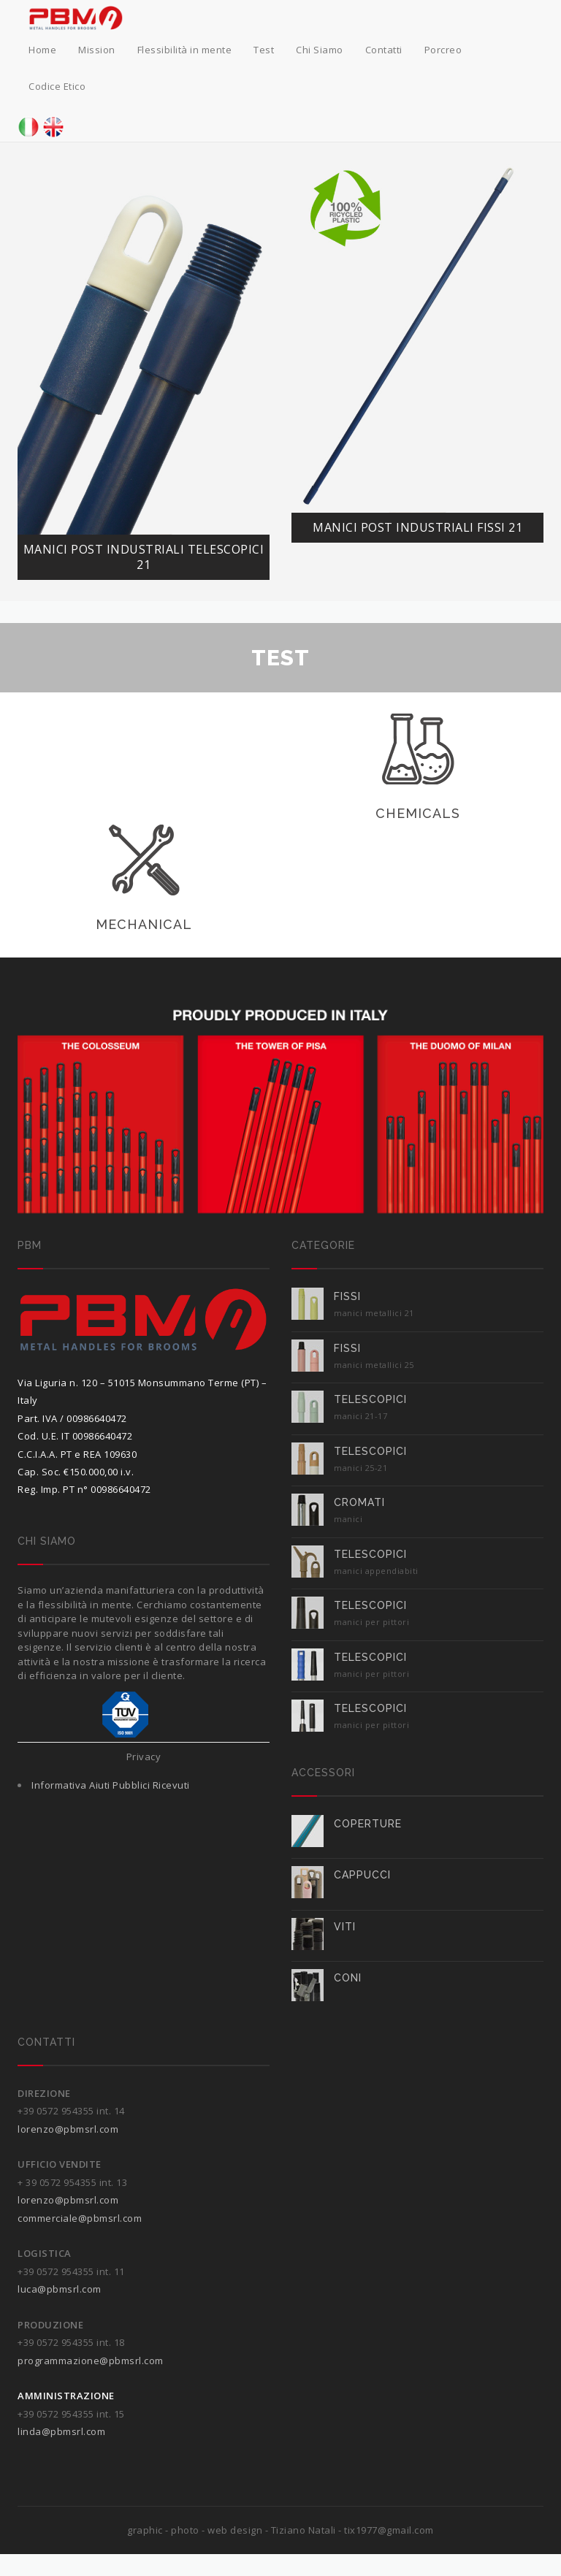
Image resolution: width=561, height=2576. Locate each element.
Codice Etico (56, 86)
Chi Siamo (319, 49)
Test (263, 49)
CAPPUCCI (362, 1875)
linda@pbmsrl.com (61, 2431)
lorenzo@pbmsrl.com (68, 2129)
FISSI (347, 1296)
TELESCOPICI (370, 1399)
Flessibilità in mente (184, 49)
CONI (348, 1978)
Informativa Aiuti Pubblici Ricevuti (110, 1785)
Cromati (359, 1502)
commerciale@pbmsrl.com (80, 2218)
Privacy (143, 1756)
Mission (96, 49)
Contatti (383, 49)
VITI (345, 1927)
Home (42, 49)
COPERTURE (368, 1824)
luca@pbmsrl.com (60, 2289)
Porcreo (443, 49)
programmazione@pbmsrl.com (91, 2360)
